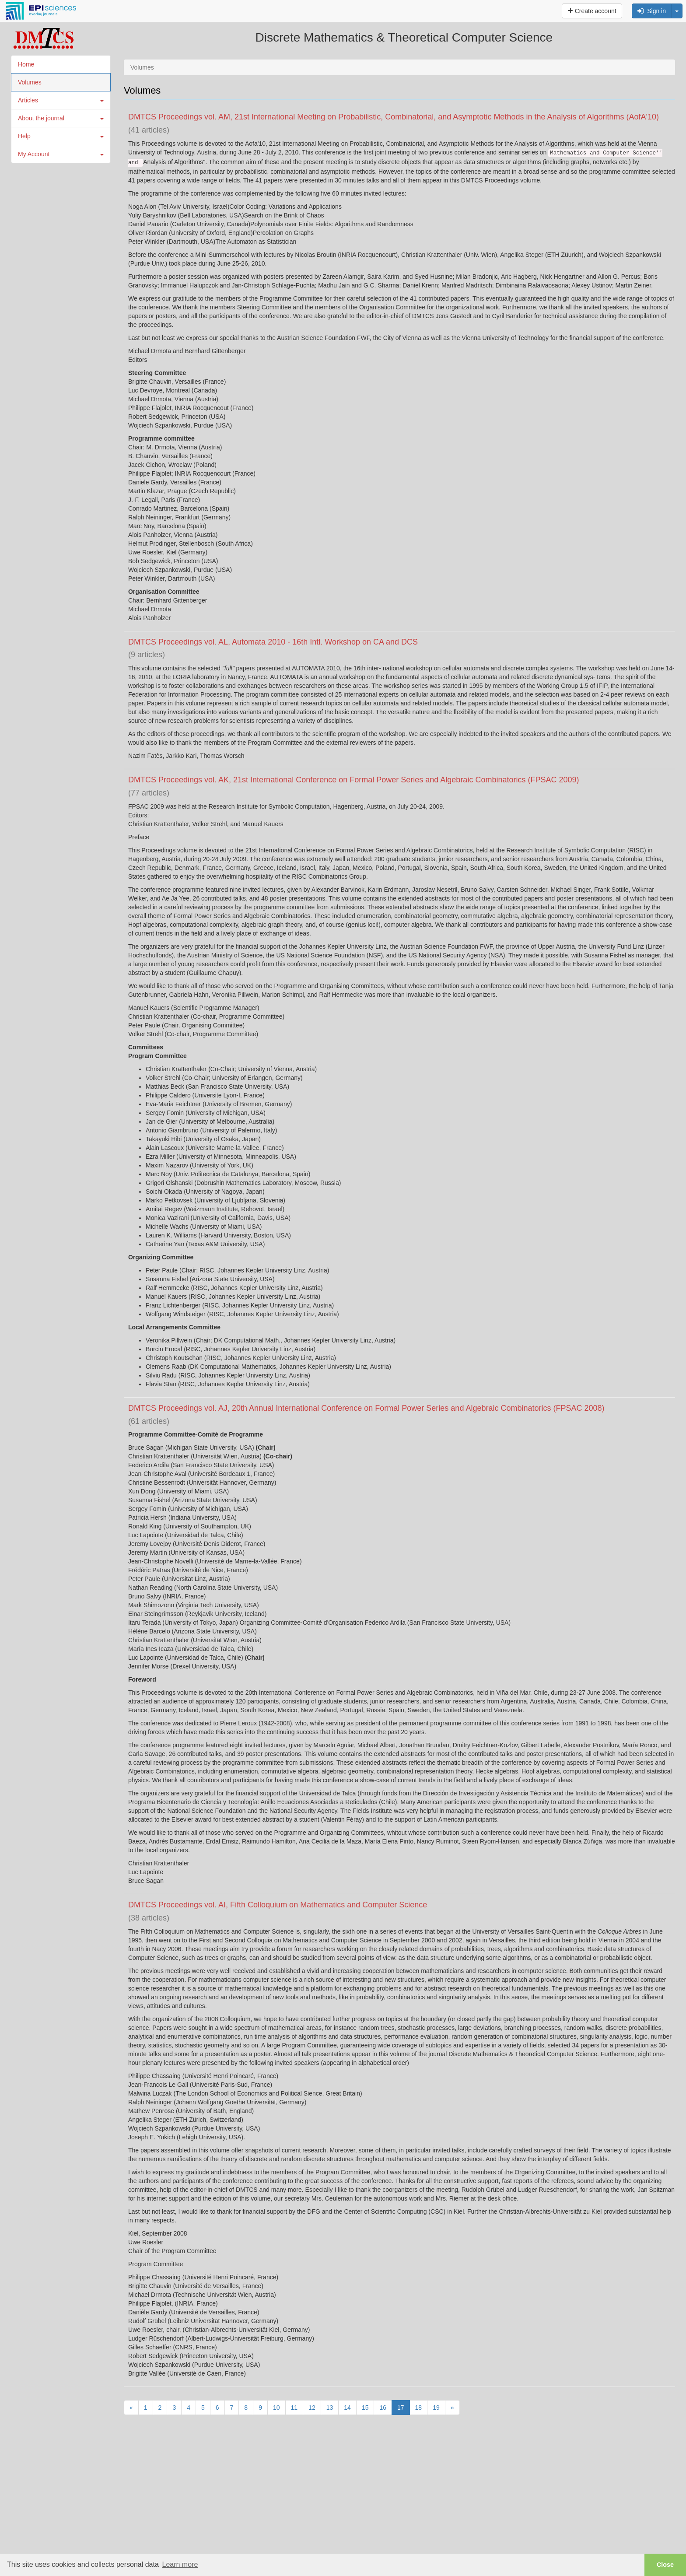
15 (365, 2407)
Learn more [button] (180, 2564)
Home (26, 64)
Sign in (651, 10)
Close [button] (665, 2564)
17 (400, 2407)
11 (294, 2407)
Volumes (30, 82)
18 (418, 2407)
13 (329, 2407)
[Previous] (131, 2407)
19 (436, 2407)
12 (311, 2407)
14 (347, 2407)
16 (382, 2407)
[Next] (452, 2407)
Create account (591, 10)
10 (276, 2407)
